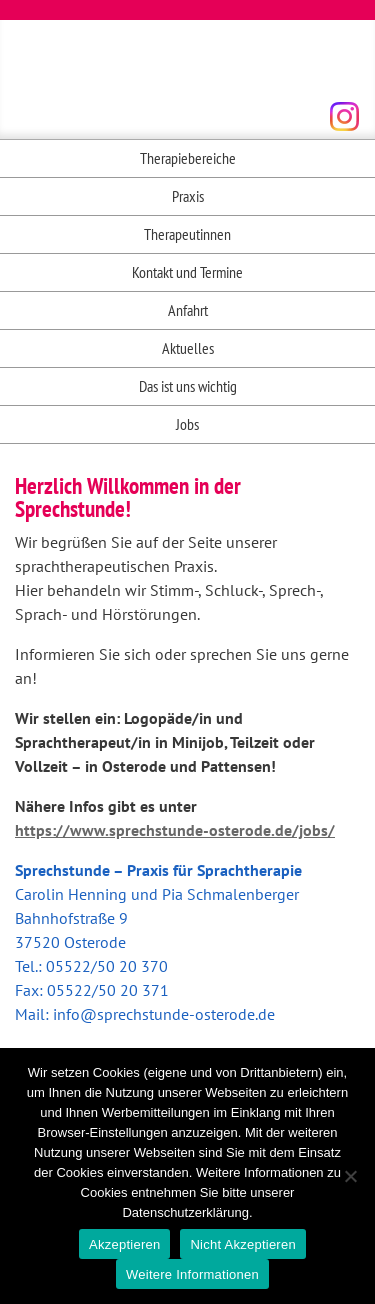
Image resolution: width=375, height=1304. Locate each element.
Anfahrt (188, 310)
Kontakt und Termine (187, 272)
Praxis (188, 196)
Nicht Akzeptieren (242, 1244)
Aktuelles (188, 348)
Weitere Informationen (192, 1274)
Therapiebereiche (188, 158)
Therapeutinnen (187, 234)
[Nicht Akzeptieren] (350, 1176)
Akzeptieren (124, 1244)
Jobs (187, 424)
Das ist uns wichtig (188, 386)
